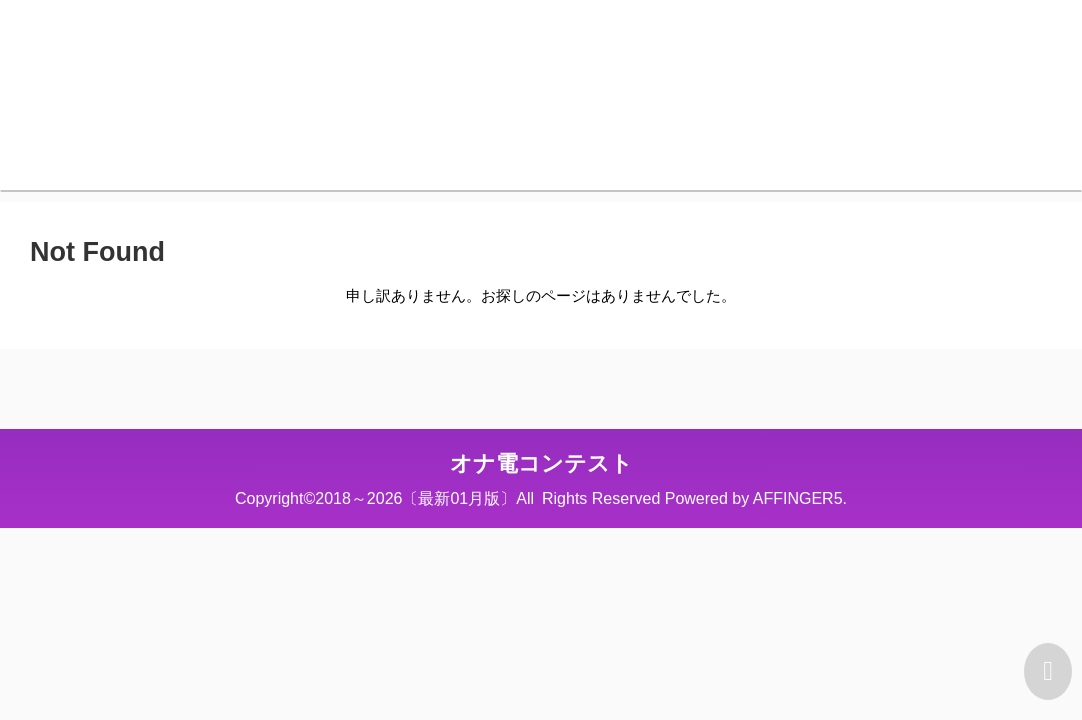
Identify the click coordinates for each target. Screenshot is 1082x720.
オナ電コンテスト (541, 463)
